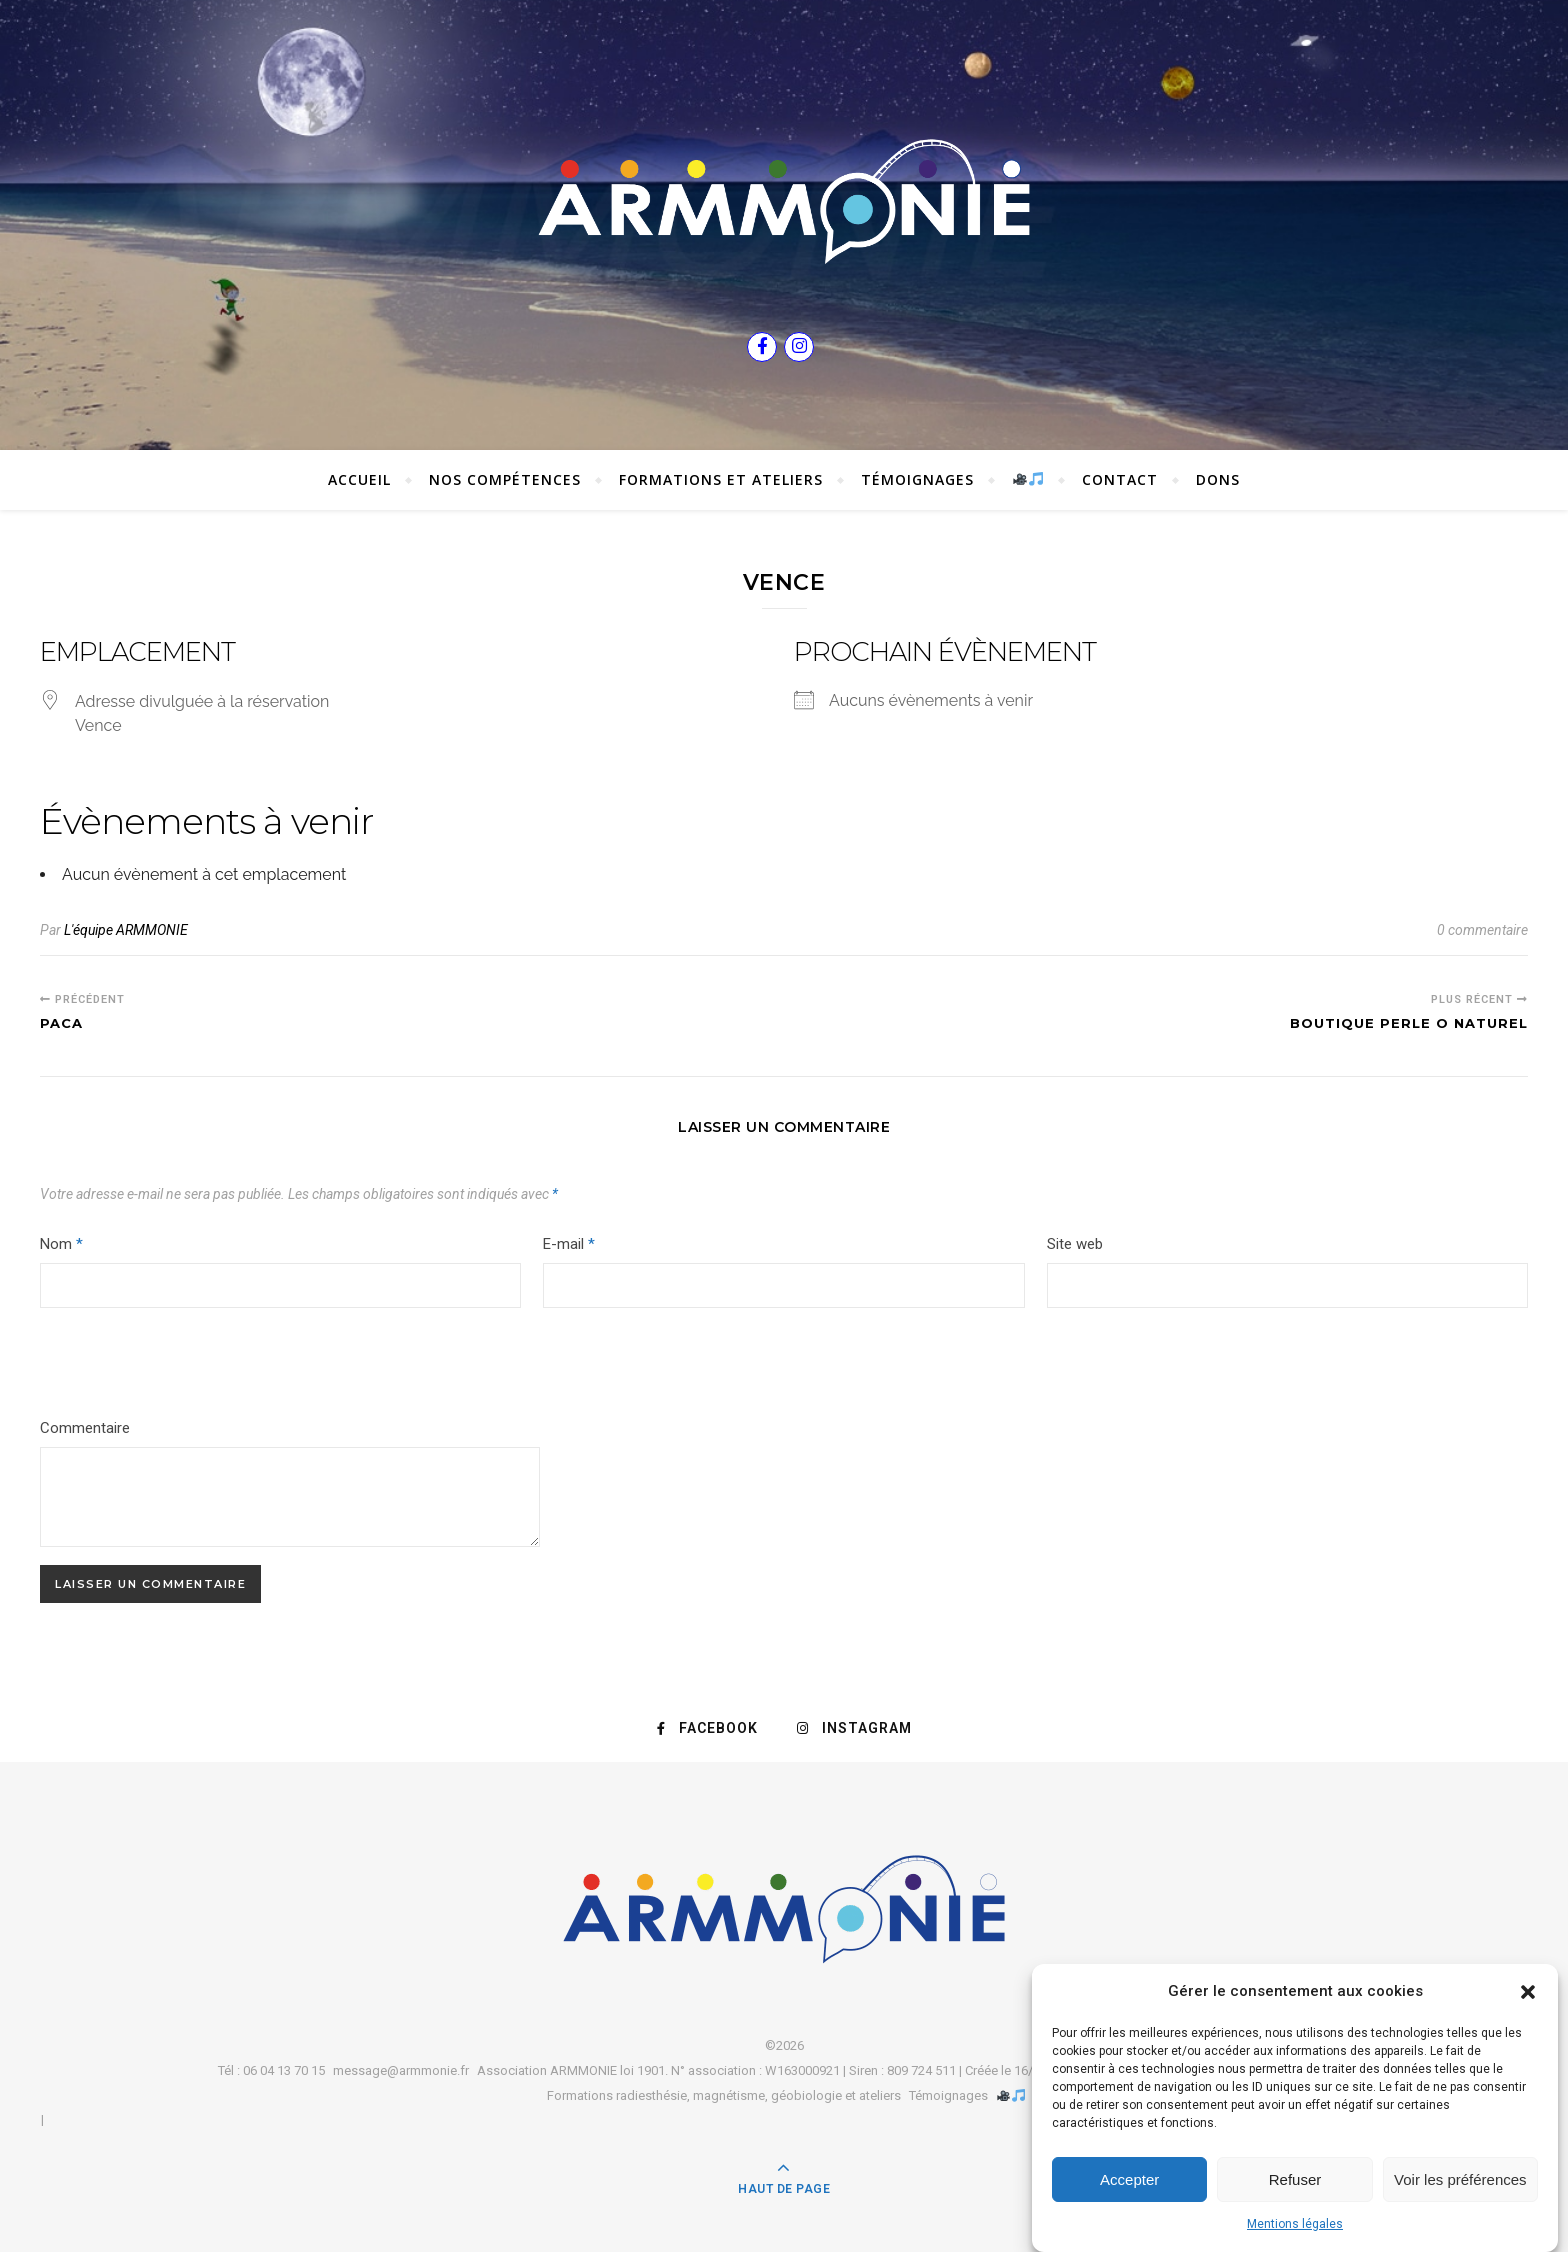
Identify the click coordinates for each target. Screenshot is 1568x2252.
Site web (1075, 1244)
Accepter (1129, 2179)
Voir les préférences (1460, 2179)
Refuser (1295, 2179)
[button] (1528, 1992)
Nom (61, 1244)
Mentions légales (1295, 2224)
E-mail (569, 1244)
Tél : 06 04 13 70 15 (271, 2070)
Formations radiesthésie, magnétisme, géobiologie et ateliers (724, 2095)
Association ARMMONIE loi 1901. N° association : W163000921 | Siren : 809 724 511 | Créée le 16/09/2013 (778, 2070)
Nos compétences (505, 479)
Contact (1120, 479)
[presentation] (176, 1367)
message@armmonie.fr (401, 2070)
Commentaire (85, 1428)
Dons (1218, 479)
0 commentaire (1482, 930)
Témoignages (917, 479)
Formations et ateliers (721, 479)
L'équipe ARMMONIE (126, 930)
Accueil (359, 479)
